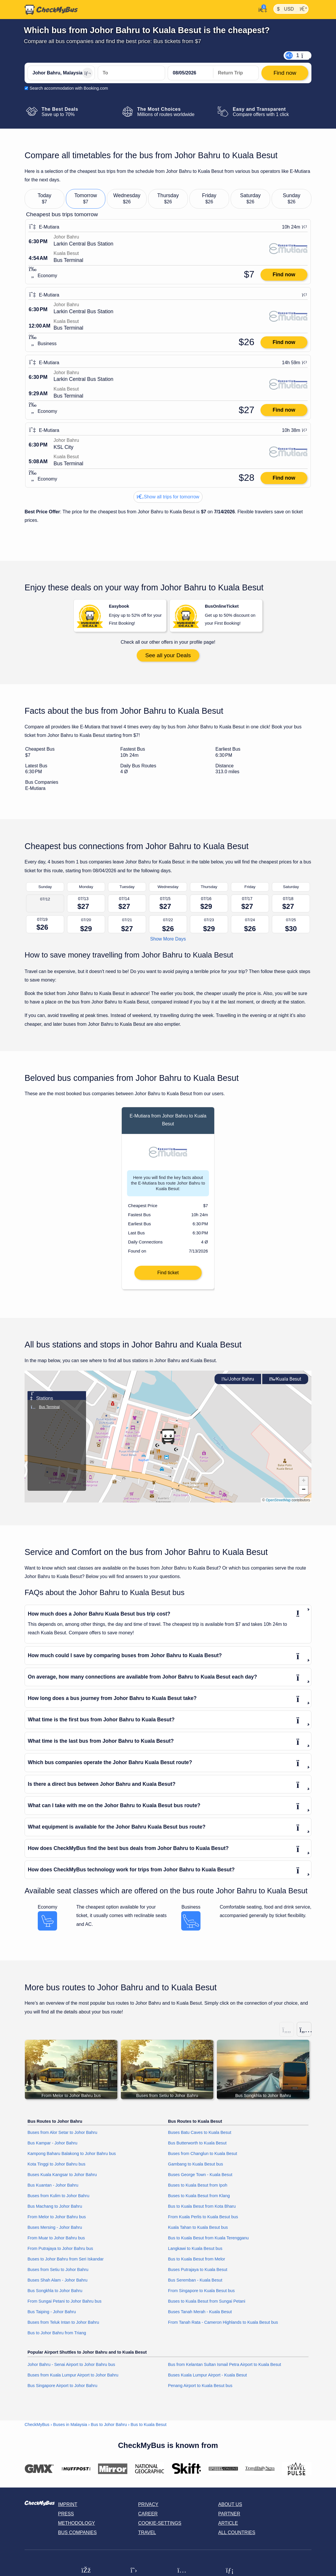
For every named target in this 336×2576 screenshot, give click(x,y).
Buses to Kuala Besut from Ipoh (197, 2189)
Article (228, 2527)
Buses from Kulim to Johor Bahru (58, 2200)
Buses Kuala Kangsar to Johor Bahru (62, 2179)
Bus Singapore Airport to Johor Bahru (62, 2390)
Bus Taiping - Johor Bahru (52, 2316)
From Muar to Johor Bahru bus (56, 2242)
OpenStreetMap (278, 1504)
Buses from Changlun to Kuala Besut (202, 2158)
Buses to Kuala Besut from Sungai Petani (206, 2305)
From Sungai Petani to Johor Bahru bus (65, 2305)
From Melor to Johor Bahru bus (57, 2221)
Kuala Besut (285, 1383)
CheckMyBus (37, 2429)
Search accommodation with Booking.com (69, 88)
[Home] (51, 9)
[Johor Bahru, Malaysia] (61, 73)
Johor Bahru (238, 1383)
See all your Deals (168, 655)
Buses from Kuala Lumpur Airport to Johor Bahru (73, 2379)
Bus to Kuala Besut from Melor (196, 2263)
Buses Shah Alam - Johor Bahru (58, 2284)
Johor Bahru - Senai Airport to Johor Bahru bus (71, 2369)
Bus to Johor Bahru (109, 2429)
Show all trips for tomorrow (168, 496)
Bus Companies (77, 2537)
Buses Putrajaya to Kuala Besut (197, 2274)
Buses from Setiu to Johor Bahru (58, 2274)
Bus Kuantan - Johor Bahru (53, 2189)
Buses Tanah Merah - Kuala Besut (200, 2316)
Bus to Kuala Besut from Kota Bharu (202, 2211)
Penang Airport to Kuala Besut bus (200, 2390)
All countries (237, 2537)
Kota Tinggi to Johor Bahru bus (56, 2168)
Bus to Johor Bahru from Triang (57, 2337)
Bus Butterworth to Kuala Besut (197, 2147)
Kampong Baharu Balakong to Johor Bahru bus (72, 2158)
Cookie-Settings (159, 2527)
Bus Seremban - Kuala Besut (195, 2284)
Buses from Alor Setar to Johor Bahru (62, 2137)
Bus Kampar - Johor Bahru (52, 2147)
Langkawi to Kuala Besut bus (195, 2253)
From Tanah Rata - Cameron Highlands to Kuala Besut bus (223, 2326)
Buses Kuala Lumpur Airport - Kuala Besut (207, 2379)
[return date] (235, 73)
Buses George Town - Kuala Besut (200, 2179)
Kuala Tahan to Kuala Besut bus (198, 2232)
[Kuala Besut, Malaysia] (131, 73)
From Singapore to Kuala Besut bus (201, 2295)
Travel (147, 2537)
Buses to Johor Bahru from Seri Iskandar (66, 2263)
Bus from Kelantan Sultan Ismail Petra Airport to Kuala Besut (224, 2369)
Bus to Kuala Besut (148, 2429)
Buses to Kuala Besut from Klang (199, 2200)
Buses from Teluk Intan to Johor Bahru (63, 2326)
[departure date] (190, 73)
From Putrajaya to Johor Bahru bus (60, 2253)
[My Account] (261, 9)
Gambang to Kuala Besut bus (195, 2168)
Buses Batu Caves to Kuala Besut (199, 2137)
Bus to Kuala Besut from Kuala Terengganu (208, 2242)
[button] (168, 1441)
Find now (283, 274)
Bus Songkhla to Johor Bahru (55, 2295)
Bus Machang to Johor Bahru (55, 2211)
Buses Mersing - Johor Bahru (55, 2232)
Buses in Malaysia (70, 2429)
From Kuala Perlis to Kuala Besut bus (203, 2221)
